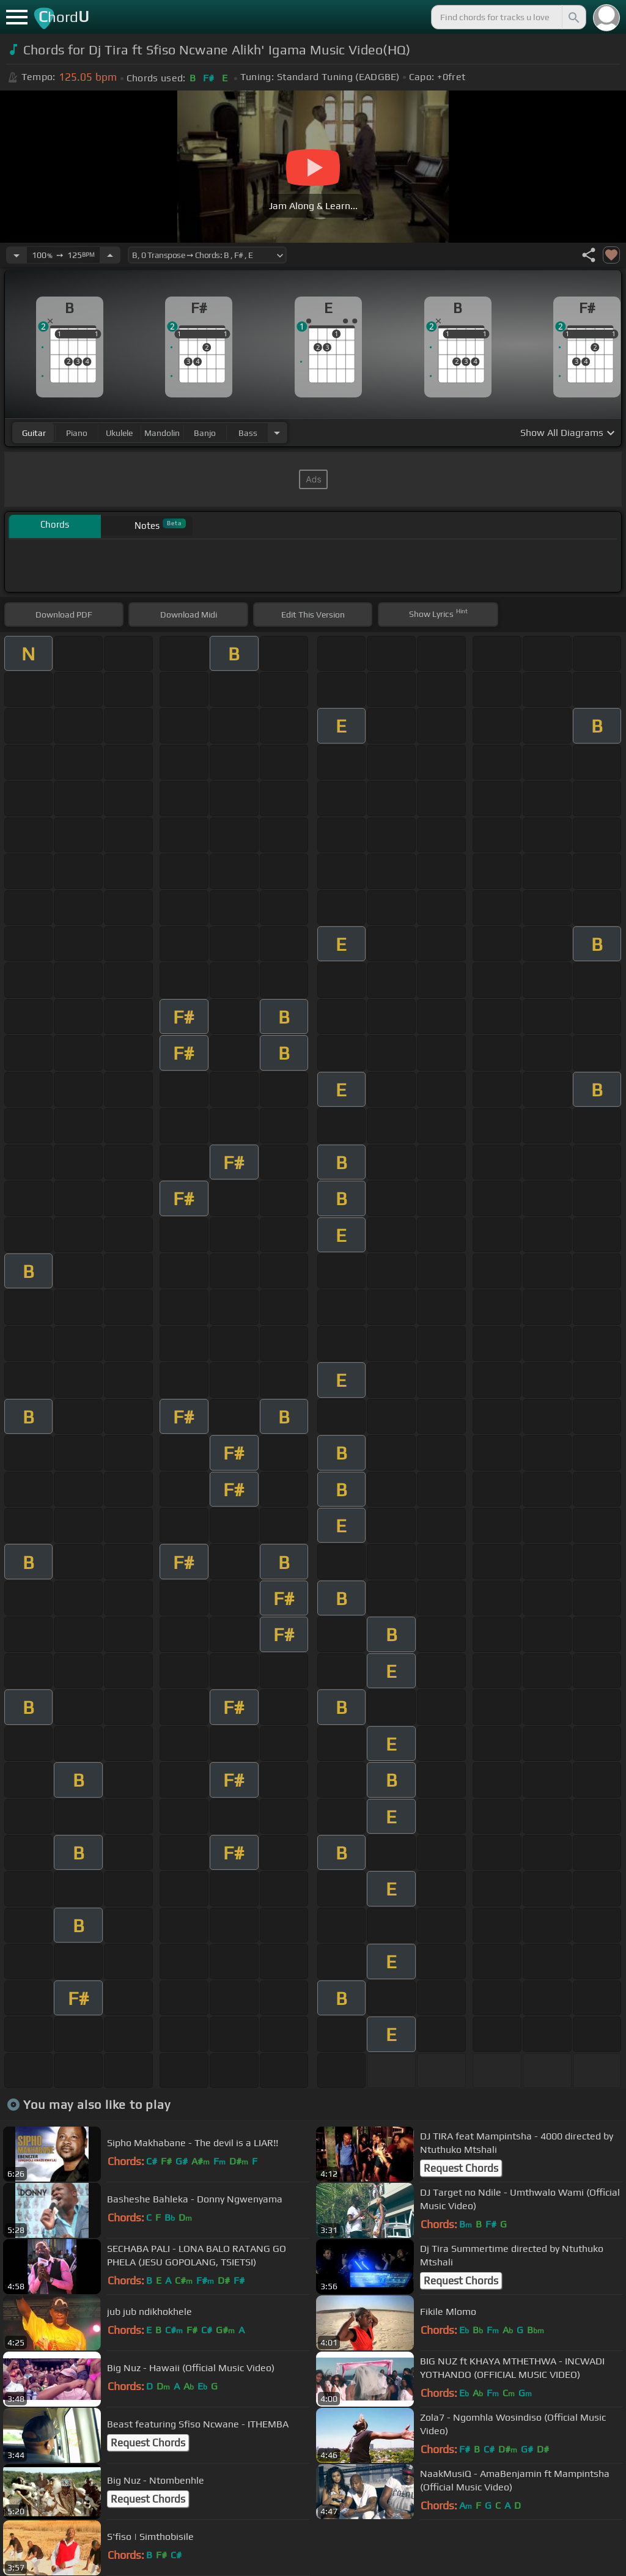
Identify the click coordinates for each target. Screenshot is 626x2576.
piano (76, 433)
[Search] (573, 17)
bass (247, 433)
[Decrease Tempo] (16, 255)
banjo (205, 433)
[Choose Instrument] (277, 432)
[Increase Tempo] (110, 255)
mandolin (162, 433)
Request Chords (461, 2168)
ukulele (119, 433)
